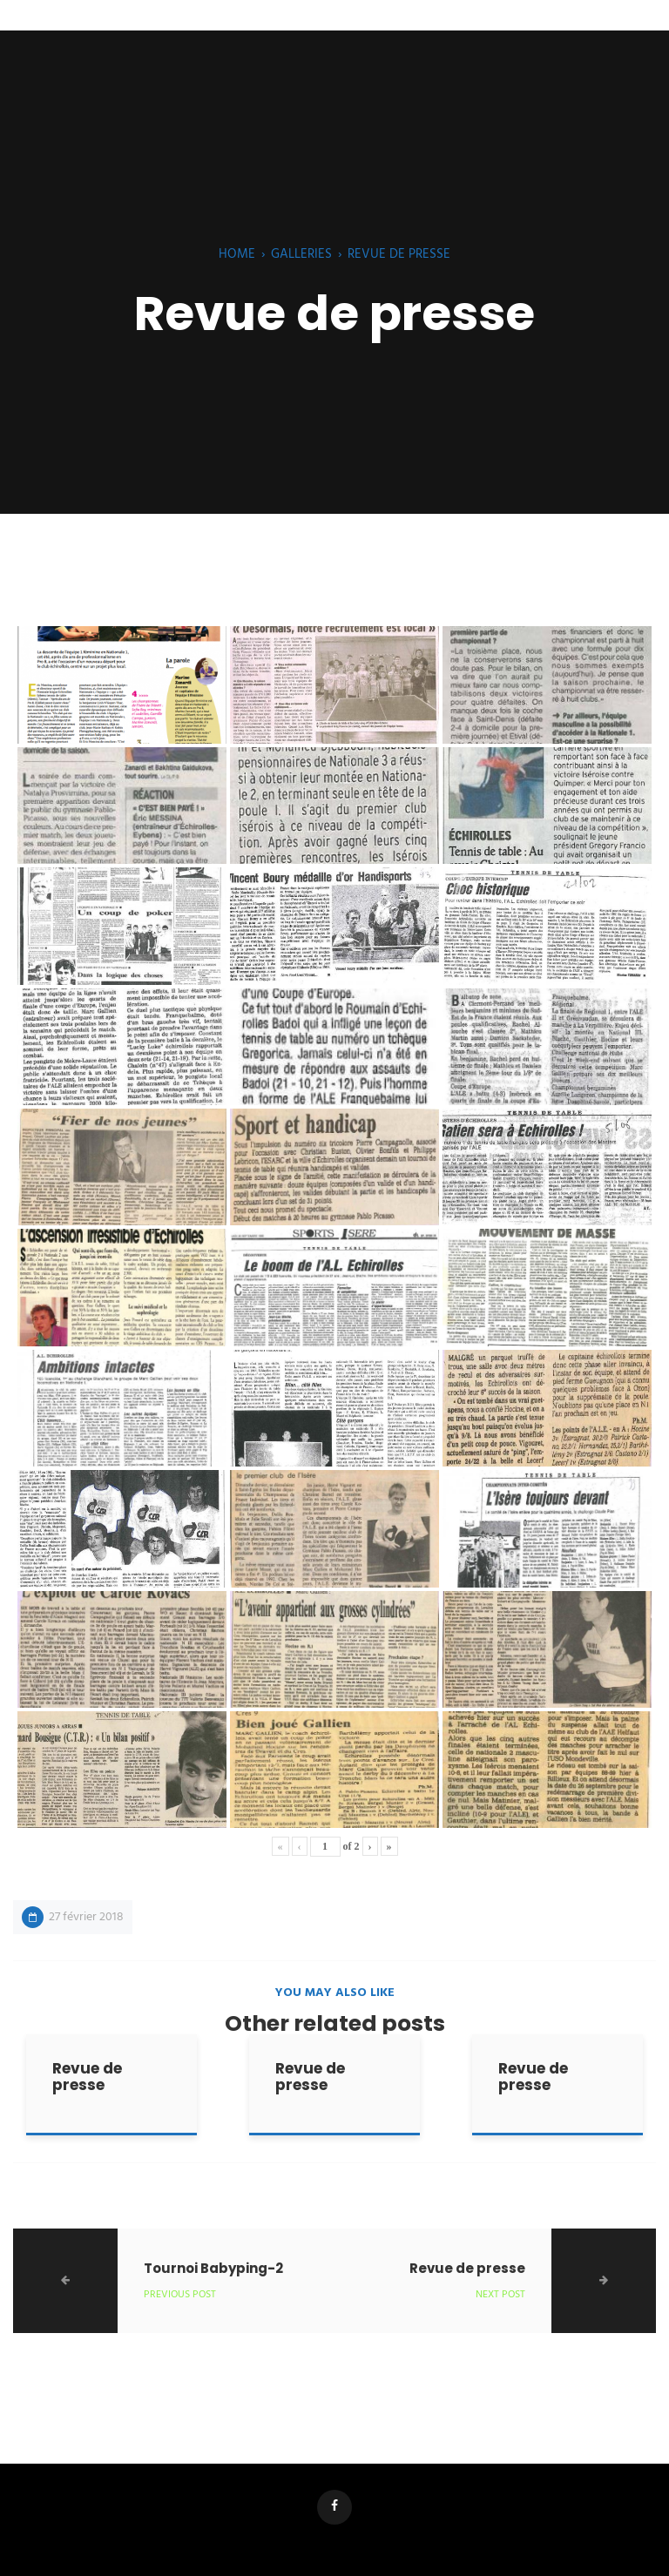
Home (237, 254)
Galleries (301, 254)
